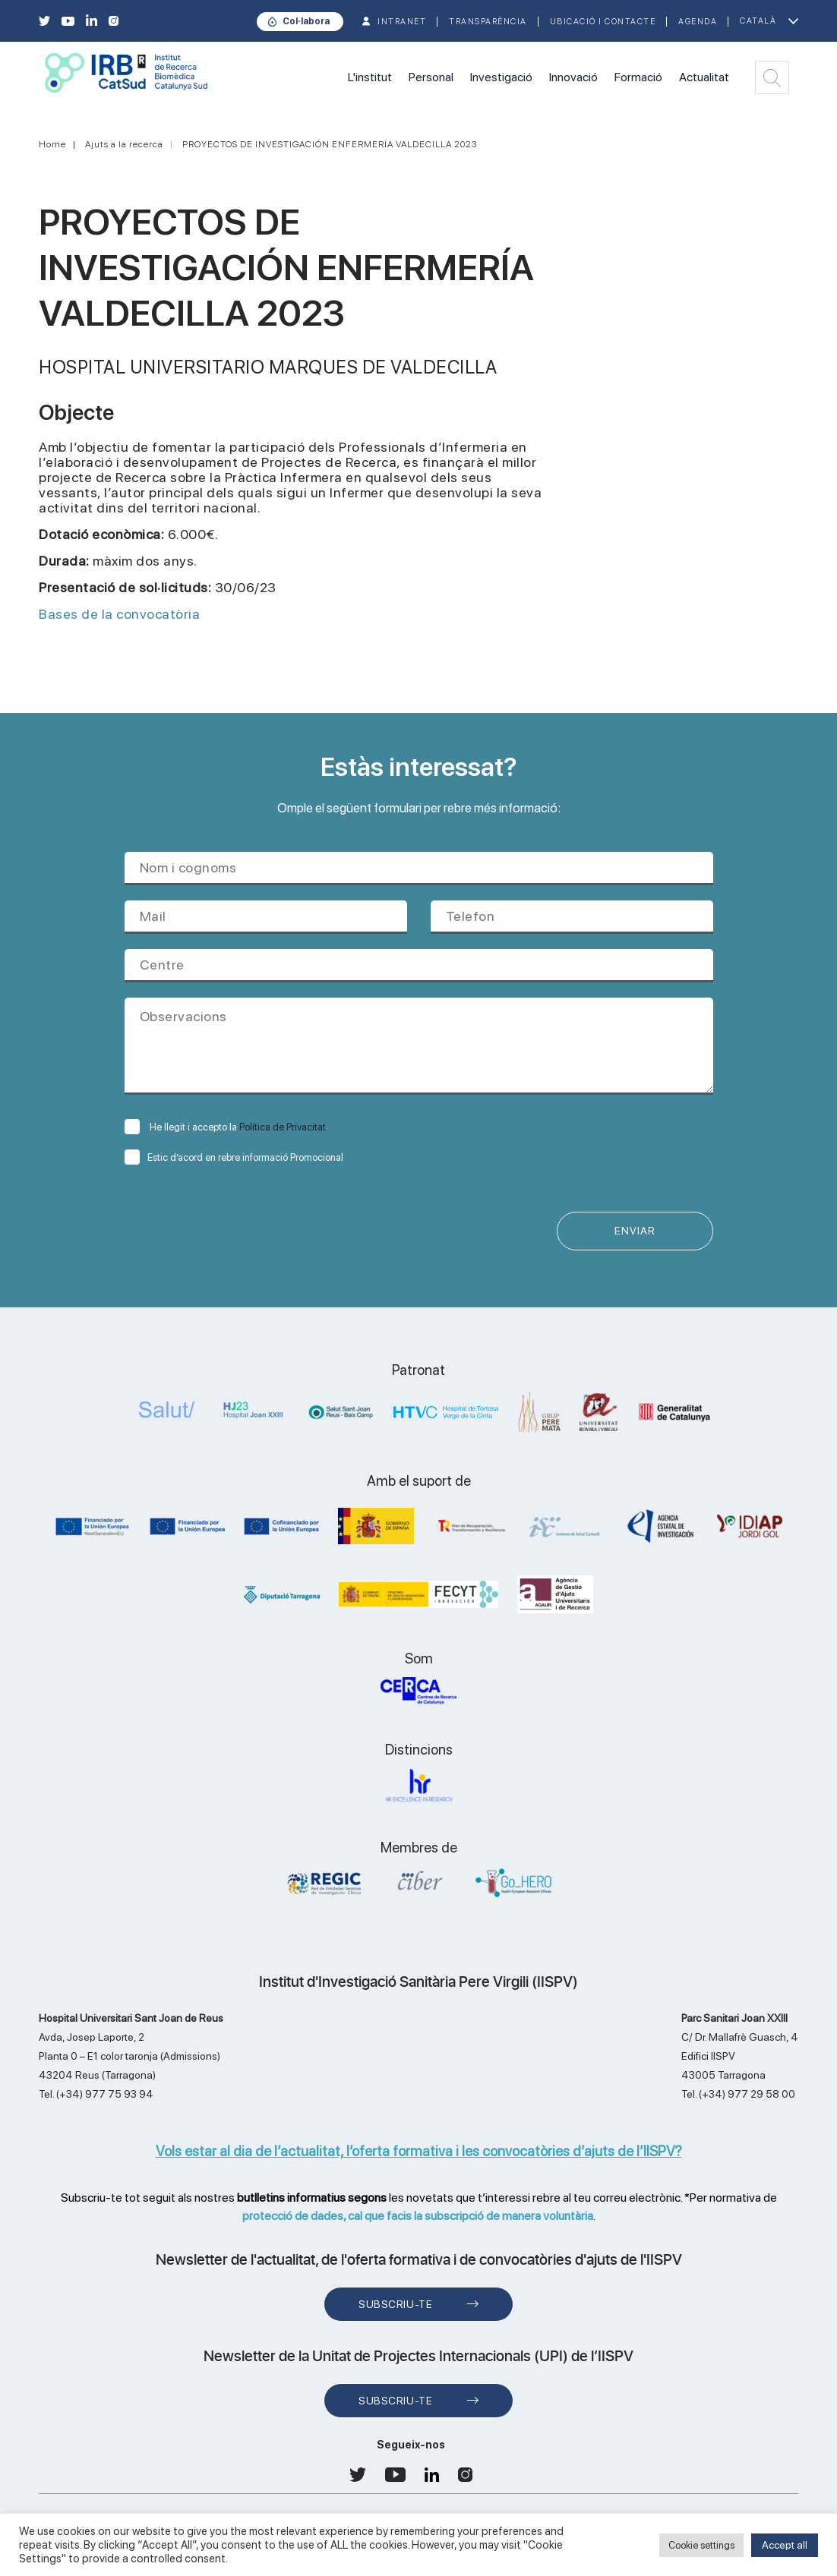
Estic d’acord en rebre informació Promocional (234, 1157)
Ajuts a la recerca (124, 144)
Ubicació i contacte (603, 22)
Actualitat (704, 77)
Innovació (573, 77)
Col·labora (306, 21)
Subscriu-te (395, 2304)
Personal (431, 77)
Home (52, 144)
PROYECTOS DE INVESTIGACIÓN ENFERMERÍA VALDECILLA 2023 (329, 144)
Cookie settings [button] (701, 2545)
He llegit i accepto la (225, 1127)
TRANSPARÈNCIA (488, 22)
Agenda (697, 22)
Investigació (501, 77)
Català (758, 21)
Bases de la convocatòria (119, 614)
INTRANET (401, 22)
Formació (638, 77)
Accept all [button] (784, 2545)
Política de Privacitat (282, 1127)
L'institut (370, 77)
